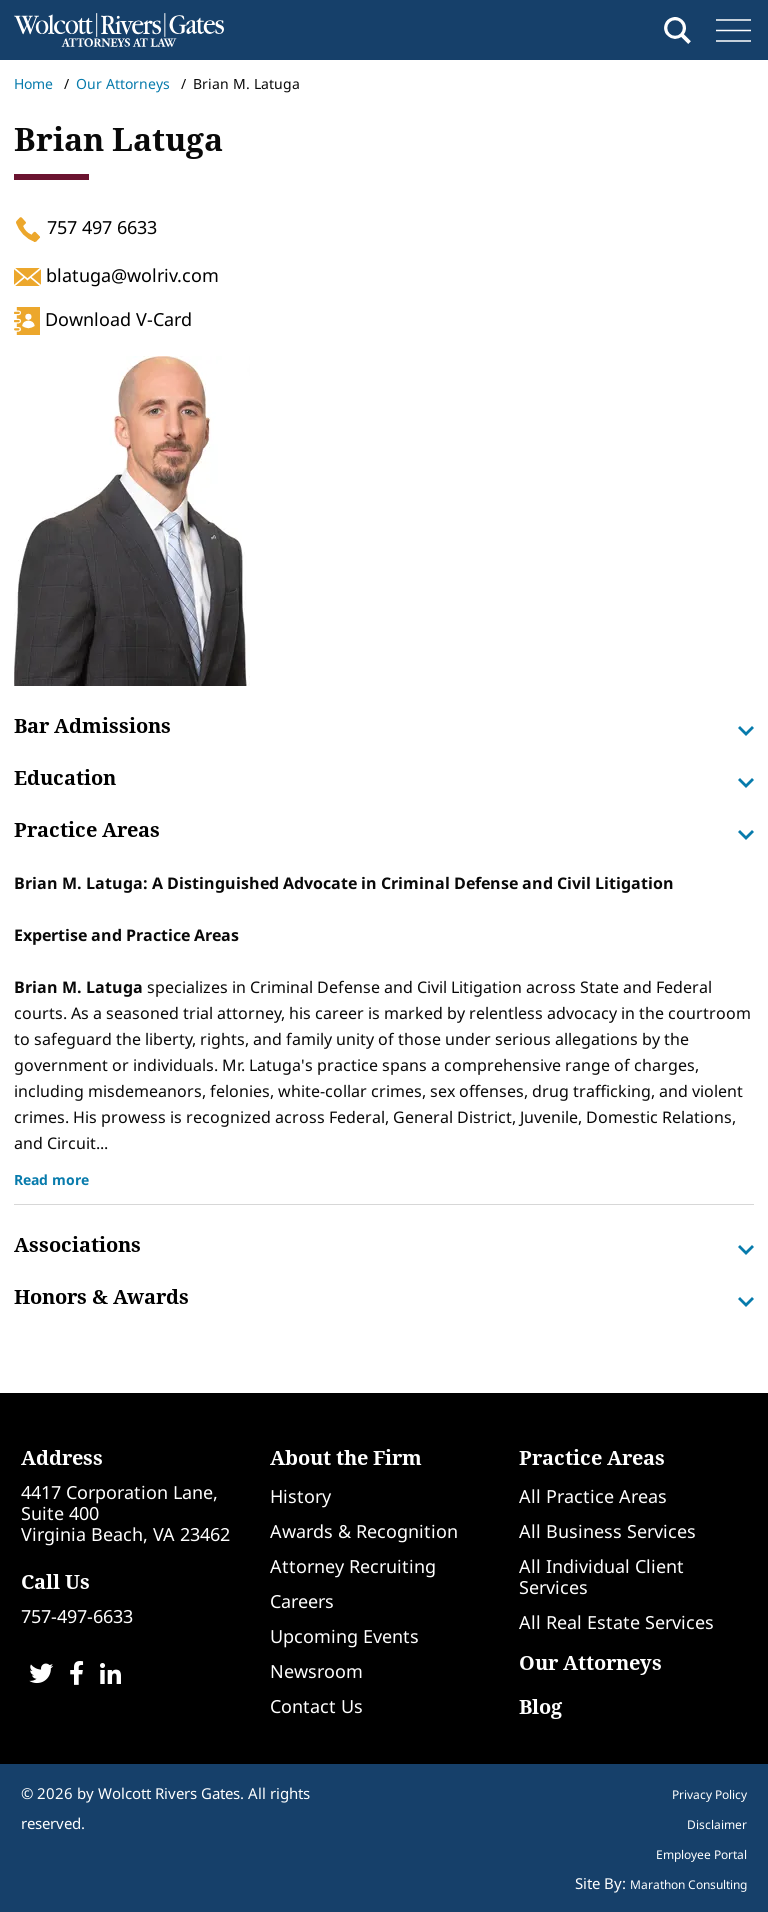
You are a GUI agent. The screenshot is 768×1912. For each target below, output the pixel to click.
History (300, 1496)
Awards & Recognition (364, 1531)
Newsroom (316, 1671)
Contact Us (316, 1706)
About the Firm (346, 1457)
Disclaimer (717, 1825)
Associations (384, 1245)
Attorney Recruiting (353, 1566)
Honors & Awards (384, 1297)
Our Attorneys (123, 83)
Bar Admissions (384, 726)
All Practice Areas (593, 1496)
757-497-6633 (77, 1616)
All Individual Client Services (601, 1576)
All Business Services (607, 1531)
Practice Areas (384, 830)
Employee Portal (701, 1855)
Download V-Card (103, 319)
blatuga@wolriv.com (116, 275)
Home (33, 83)
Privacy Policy (709, 1795)
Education (384, 778)
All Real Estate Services (616, 1622)
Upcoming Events (344, 1636)
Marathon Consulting (688, 1884)
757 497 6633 (85, 227)
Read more (51, 1179)
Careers (302, 1601)
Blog (540, 1706)
